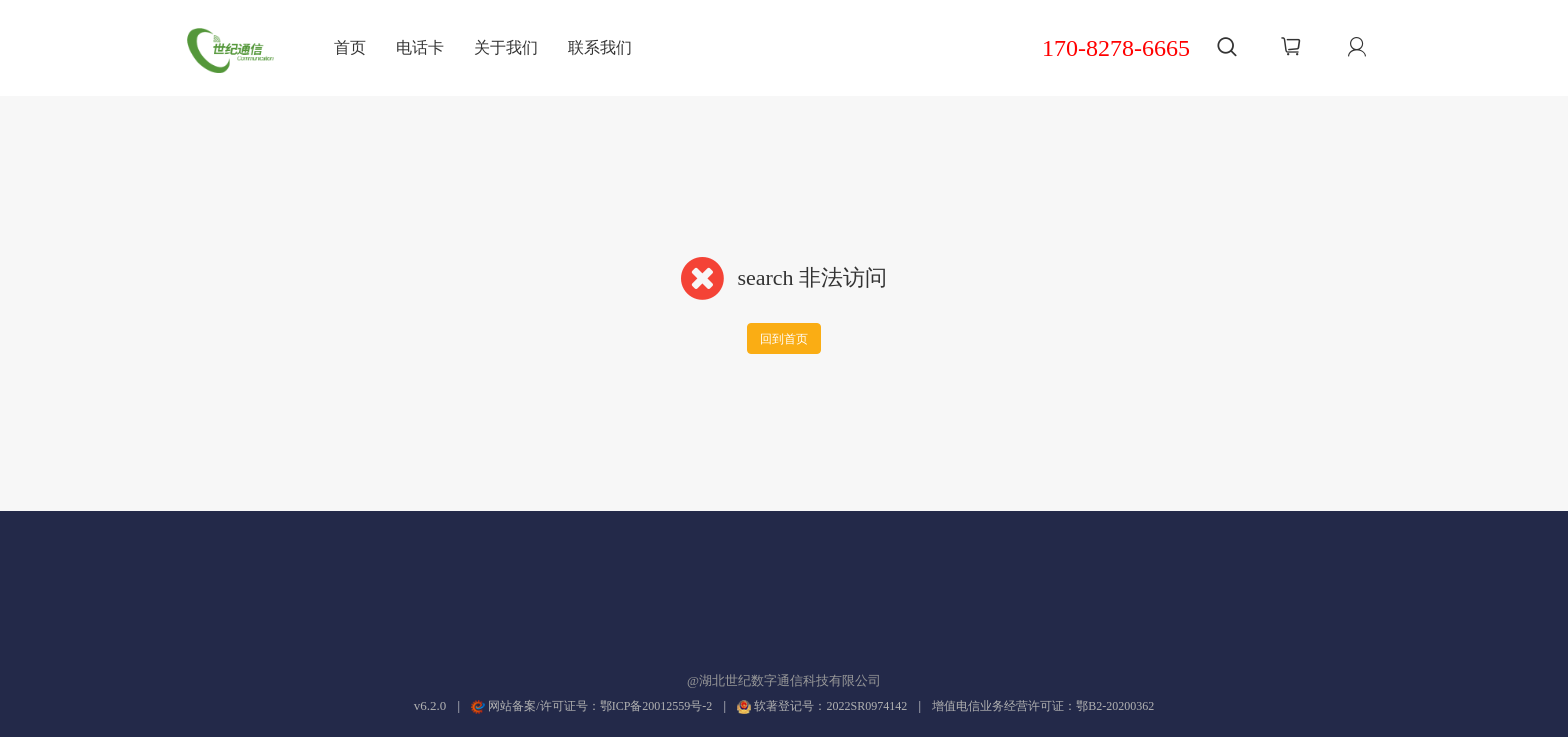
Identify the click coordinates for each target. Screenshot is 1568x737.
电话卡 (420, 47)
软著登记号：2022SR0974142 (822, 706)
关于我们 (506, 47)
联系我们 (600, 47)
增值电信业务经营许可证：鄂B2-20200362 (1043, 706)
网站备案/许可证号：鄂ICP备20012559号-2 (591, 706)
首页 (350, 47)
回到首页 (784, 339)
